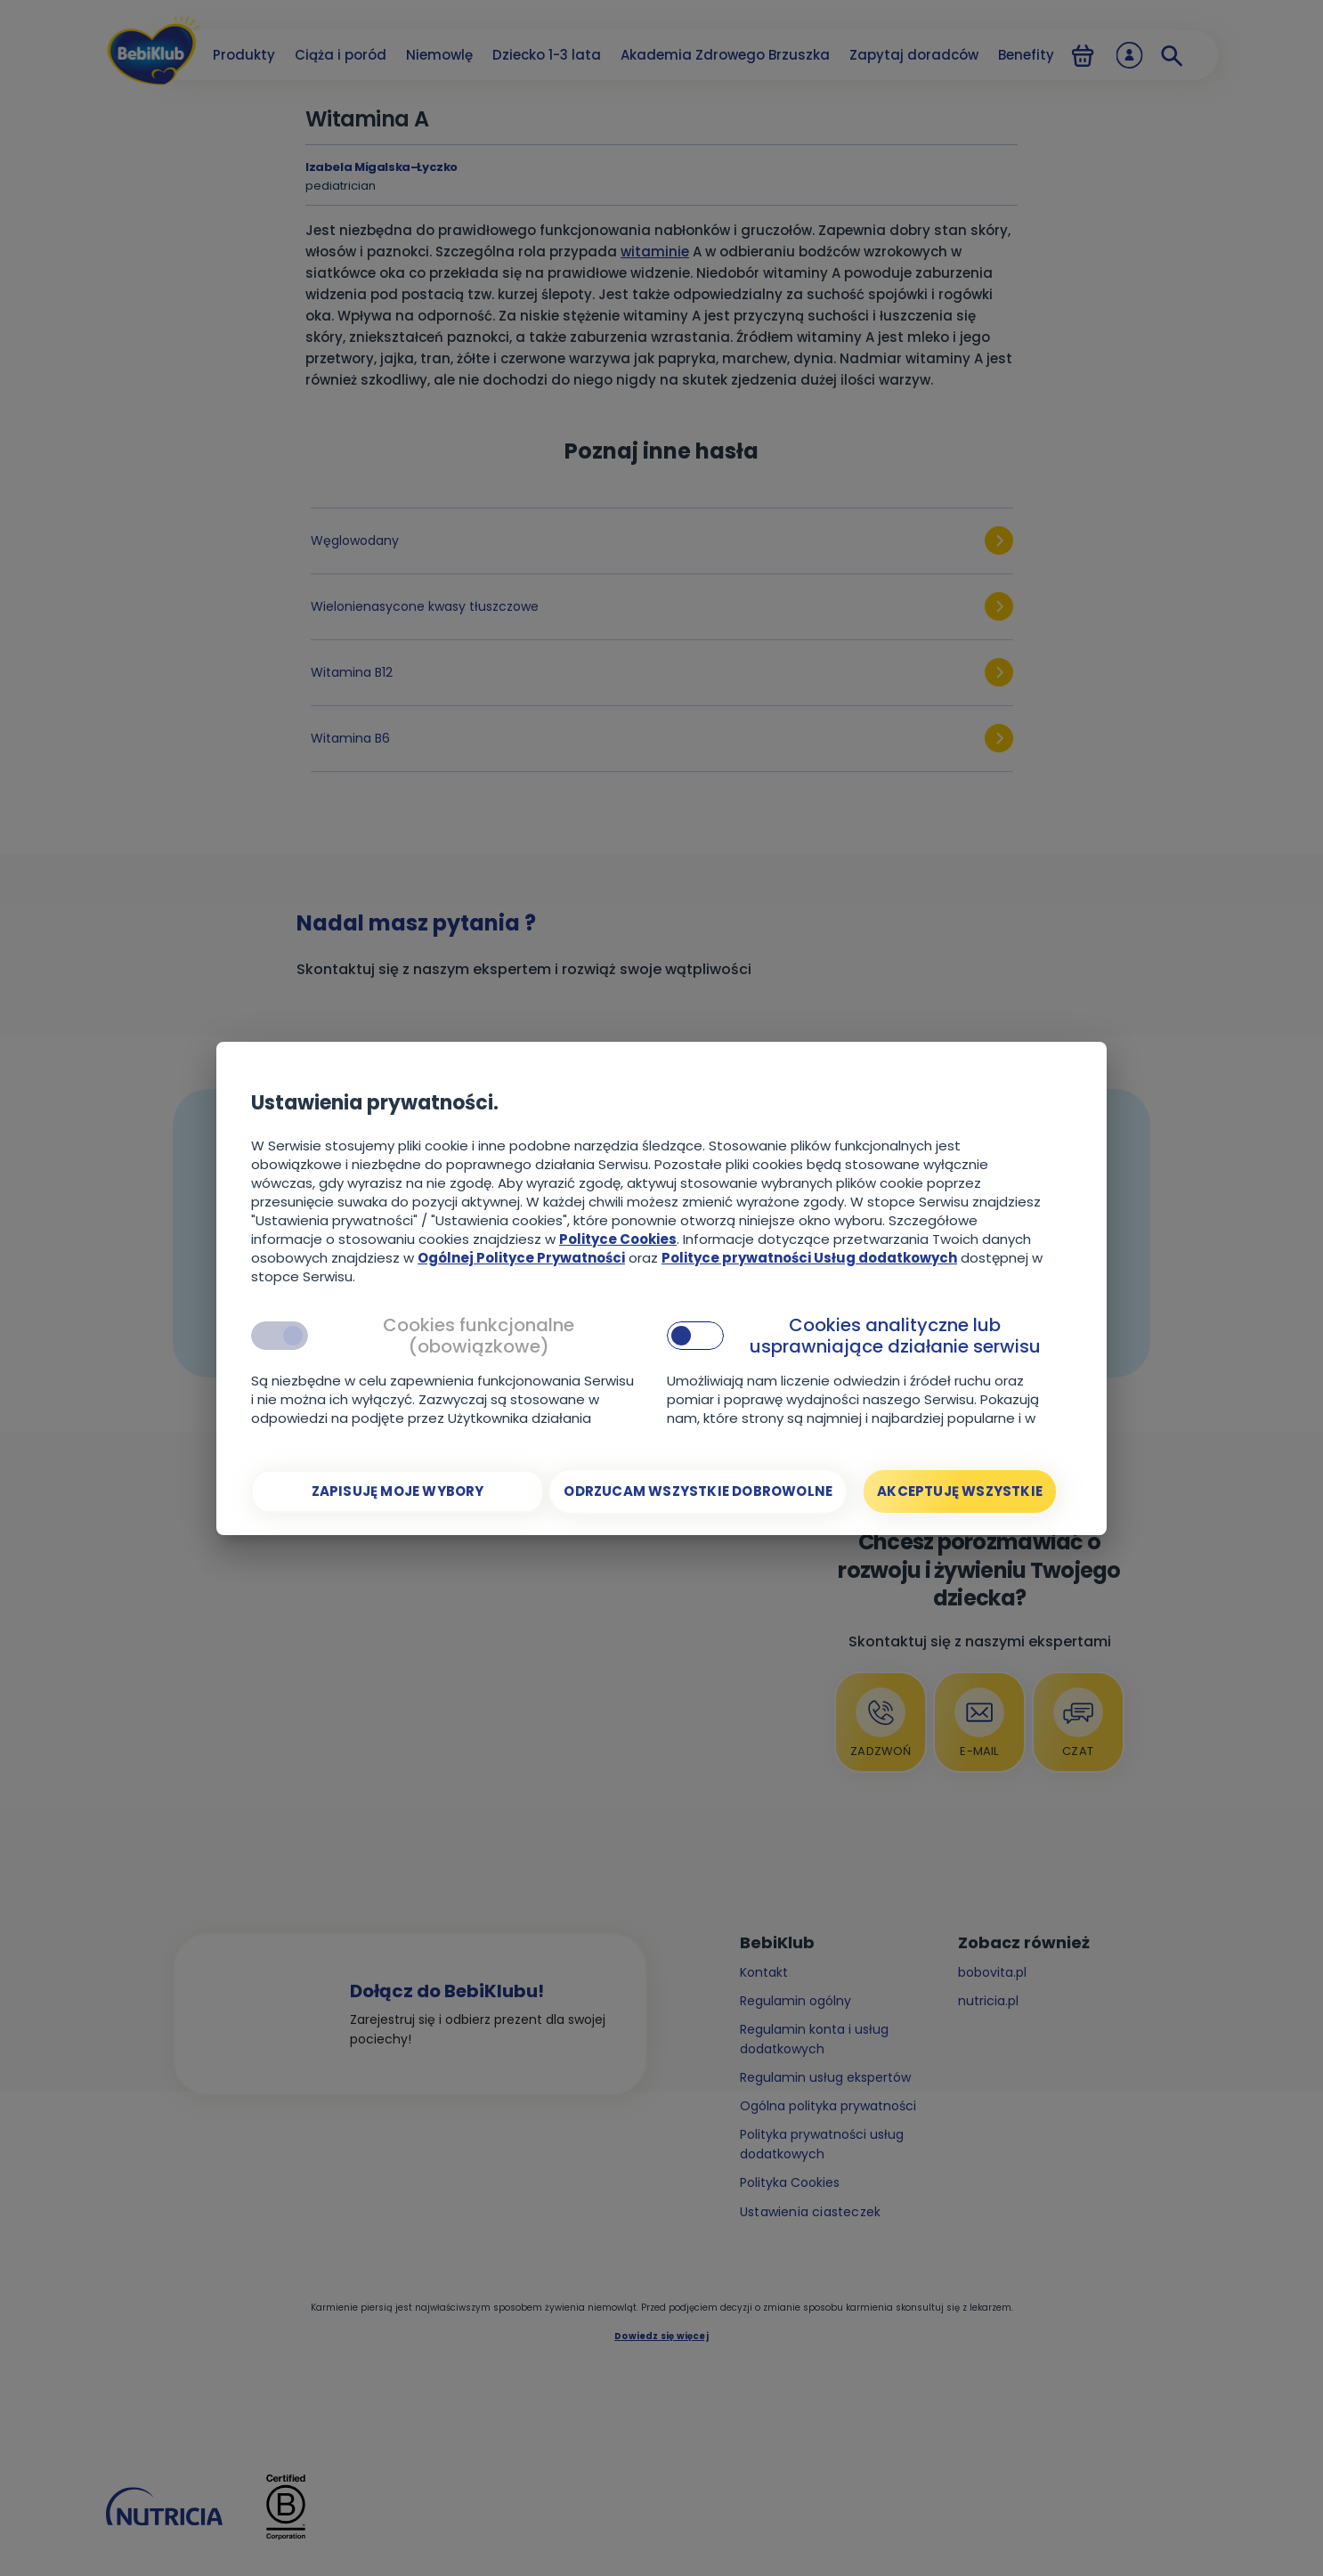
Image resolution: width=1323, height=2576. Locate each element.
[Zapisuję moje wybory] (397, 1491)
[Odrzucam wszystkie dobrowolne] (698, 1491)
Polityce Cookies (618, 1239)
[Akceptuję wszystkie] (960, 1491)
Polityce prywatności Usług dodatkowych (809, 1257)
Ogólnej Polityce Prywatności (521, 1257)
